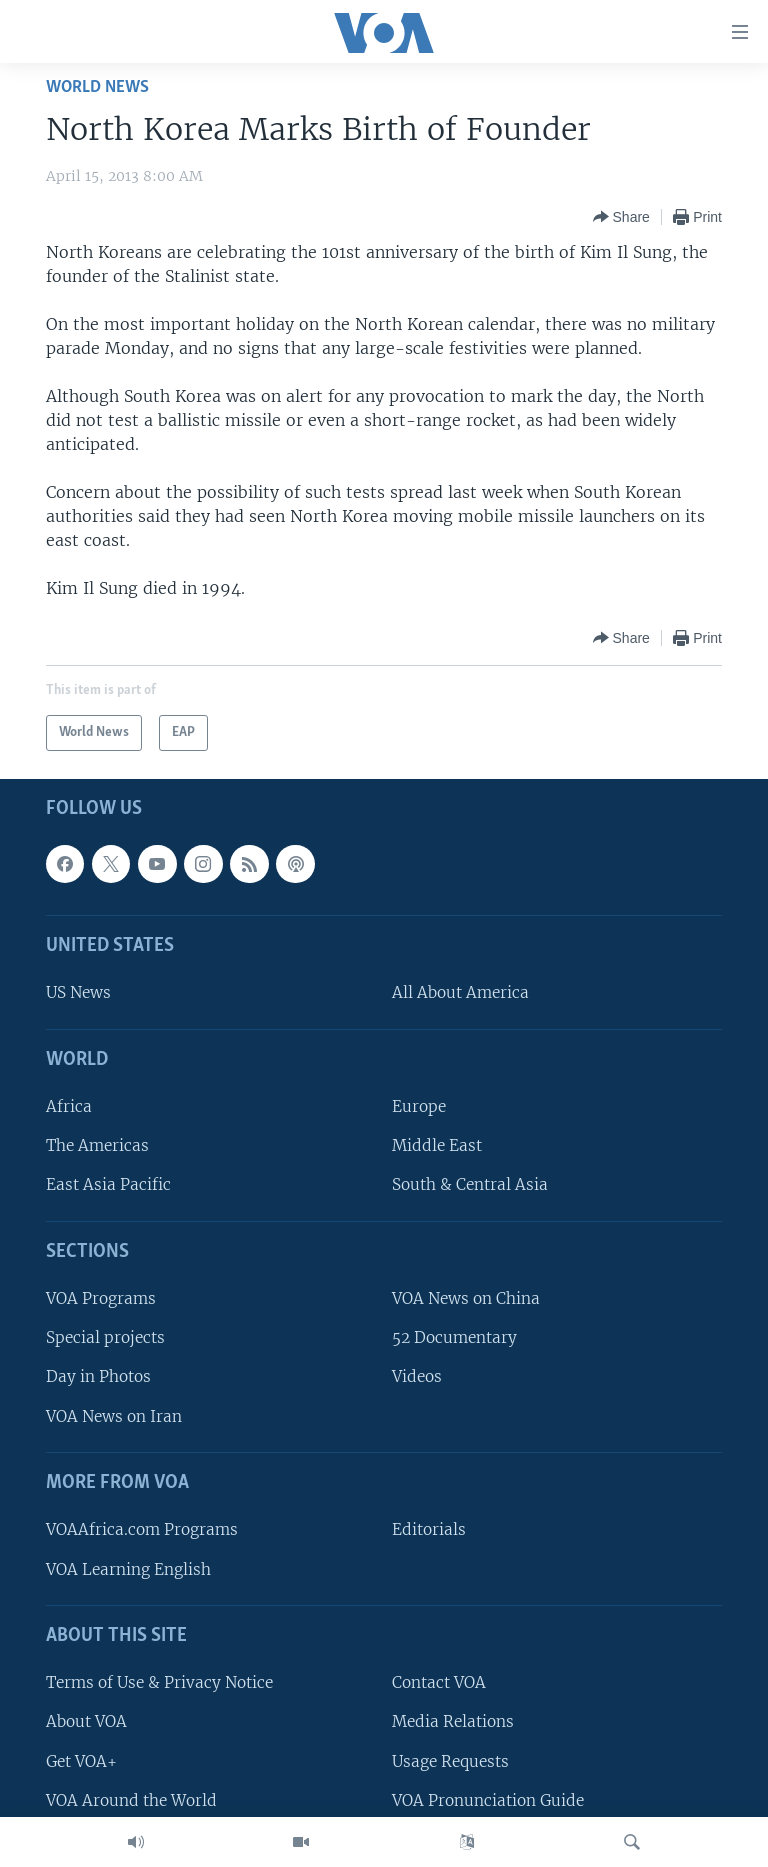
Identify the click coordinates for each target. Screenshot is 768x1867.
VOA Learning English (128, 1568)
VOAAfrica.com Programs (142, 1529)
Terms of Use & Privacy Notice (159, 1682)
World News (97, 87)
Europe (419, 1106)
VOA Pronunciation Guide (488, 1799)
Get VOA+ (81, 1760)
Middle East (437, 1145)
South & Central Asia (470, 1184)
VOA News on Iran (114, 1415)
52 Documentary (454, 1337)
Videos (417, 1376)
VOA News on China (466, 1298)
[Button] (621, 217)
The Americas (97, 1145)
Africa (69, 1106)
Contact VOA (439, 1682)
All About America (460, 992)
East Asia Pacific (108, 1184)
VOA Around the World (131, 1799)
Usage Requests (450, 1760)
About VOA (86, 1721)
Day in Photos (98, 1376)
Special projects (105, 1337)
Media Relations (453, 1721)
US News (78, 992)
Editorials (429, 1529)
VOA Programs (101, 1298)
